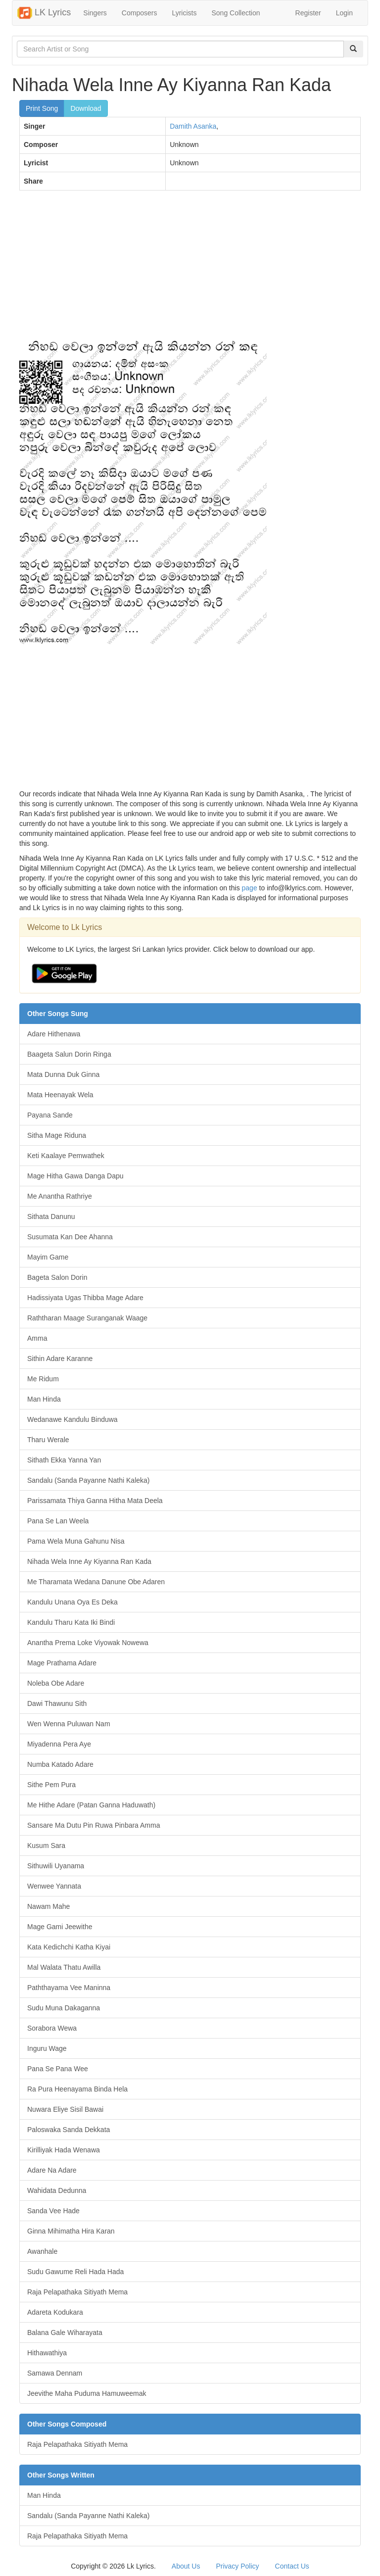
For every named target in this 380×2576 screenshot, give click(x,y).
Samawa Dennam (54, 2373)
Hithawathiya (47, 2353)
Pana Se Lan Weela (58, 1521)
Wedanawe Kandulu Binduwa (72, 1419)
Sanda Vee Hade (53, 2211)
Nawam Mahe (48, 1906)
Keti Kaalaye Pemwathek (65, 1156)
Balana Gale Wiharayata (64, 2332)
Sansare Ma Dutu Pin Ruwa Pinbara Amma (93, 1825)
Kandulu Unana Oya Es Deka (72, 1602)
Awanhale (42, 2251)
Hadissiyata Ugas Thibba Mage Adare (85, 1298)
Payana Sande (50, 1115)
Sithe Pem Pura (51, 1785)
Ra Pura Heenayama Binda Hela (77, 2089)
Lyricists (184, 13)
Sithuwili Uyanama (55, 1866)
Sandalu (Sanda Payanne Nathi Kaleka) (88, 1480)
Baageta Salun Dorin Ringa (69, 1054)
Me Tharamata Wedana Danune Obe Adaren (96, 1582)
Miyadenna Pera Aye (59, 1744)
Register (308, 13)
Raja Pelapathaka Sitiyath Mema (77, 2292)
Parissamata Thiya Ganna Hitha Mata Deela (95, 1501)
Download (85, 108)
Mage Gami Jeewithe (60, 1927)
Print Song (42, 108)
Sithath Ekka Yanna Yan (64, 1460)
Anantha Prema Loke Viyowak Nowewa (87, 1643)
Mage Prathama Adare (61, 1663)
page (249, 888)
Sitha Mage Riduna (56, 1135)
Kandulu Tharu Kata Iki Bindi (71, 1622)
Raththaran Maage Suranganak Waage (87, 1318)
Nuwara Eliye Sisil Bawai (65, 2109)
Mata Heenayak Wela (60, 1095)
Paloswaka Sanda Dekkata (68, 2130)
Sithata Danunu (51, 1216)
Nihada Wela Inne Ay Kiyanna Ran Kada (89, 1561)
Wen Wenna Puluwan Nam (68, 1724)
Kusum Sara (46, 1845)
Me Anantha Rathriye (59, 1196)
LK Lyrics (44, 12)
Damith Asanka (193, 126)
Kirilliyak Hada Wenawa (63, 2150)
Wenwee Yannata (54, 1886)
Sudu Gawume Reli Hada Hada (75, 2272)
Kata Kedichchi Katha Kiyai (68, 1947)
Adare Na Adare (52, 2170)
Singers (94, 13)
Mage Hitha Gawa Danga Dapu (75, 1176)
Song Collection (235, 13)
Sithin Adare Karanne (60, 1358)
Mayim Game (47, 1257)
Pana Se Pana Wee (57, 2069)
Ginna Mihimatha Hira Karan (71, 2231)
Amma (37, 1338)
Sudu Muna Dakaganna (63, 2008)
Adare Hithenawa (53, 1034)
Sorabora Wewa (52, 2028)
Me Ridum (43, 1379)
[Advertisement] (190, 269)
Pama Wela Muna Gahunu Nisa (76, 1541)
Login (344, 13)
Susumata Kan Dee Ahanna (70, 1237)
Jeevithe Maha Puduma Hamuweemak (86, 2393)
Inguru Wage (47, 2048)
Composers (139, 13)
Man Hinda (44, 1399)
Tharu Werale (48, 1440)
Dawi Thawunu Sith (57, 1703)
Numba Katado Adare (60, 1764)
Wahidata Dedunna (56, 2190)
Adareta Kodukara (55, 2312)
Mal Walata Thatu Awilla (63, 1967)
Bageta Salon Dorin (57, 1277)
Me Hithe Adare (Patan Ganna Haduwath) (91, 1805)
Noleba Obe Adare (55, 1683)
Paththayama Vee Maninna (68, 1988)
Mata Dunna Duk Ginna (63, 1074)
